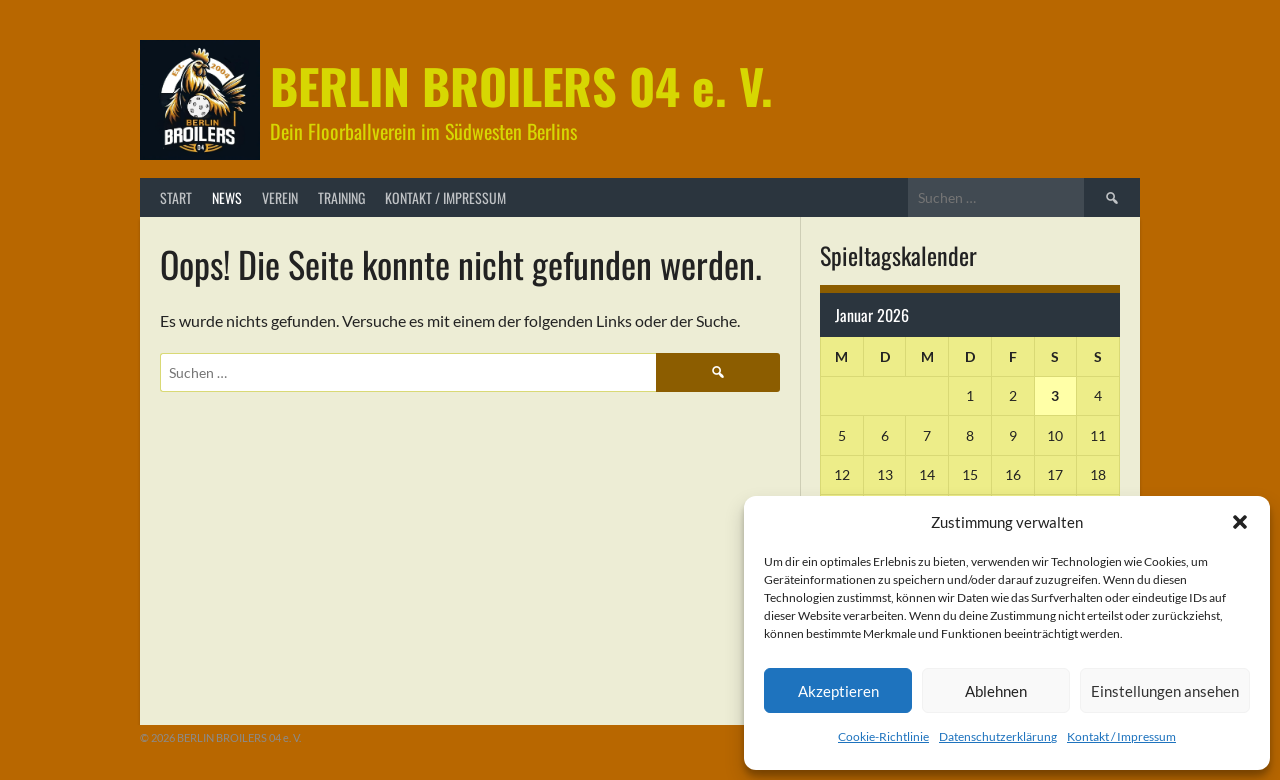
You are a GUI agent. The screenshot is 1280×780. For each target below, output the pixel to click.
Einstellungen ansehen (1165, 691)
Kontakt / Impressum (1121, 736)
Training (341, 197)
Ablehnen (996, 691)
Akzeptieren (838, 691)
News (227, 197)
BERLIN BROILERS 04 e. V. (521, 85)
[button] (1240, 522)
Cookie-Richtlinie (883, 736)
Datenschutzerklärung (998, 736)
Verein (280, 197)
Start (176, 197)
